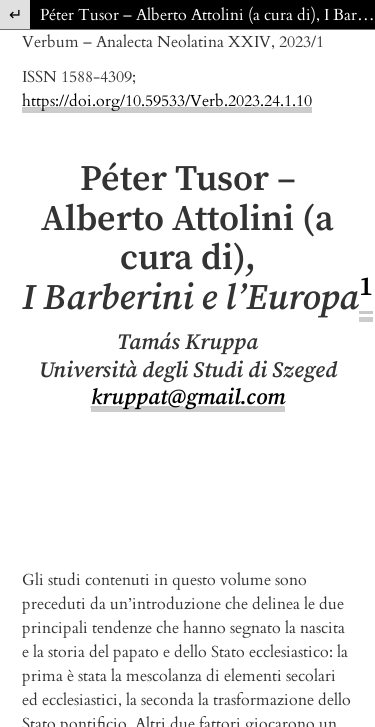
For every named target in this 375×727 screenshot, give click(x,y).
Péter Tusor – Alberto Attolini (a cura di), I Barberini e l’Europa (207, 15)
